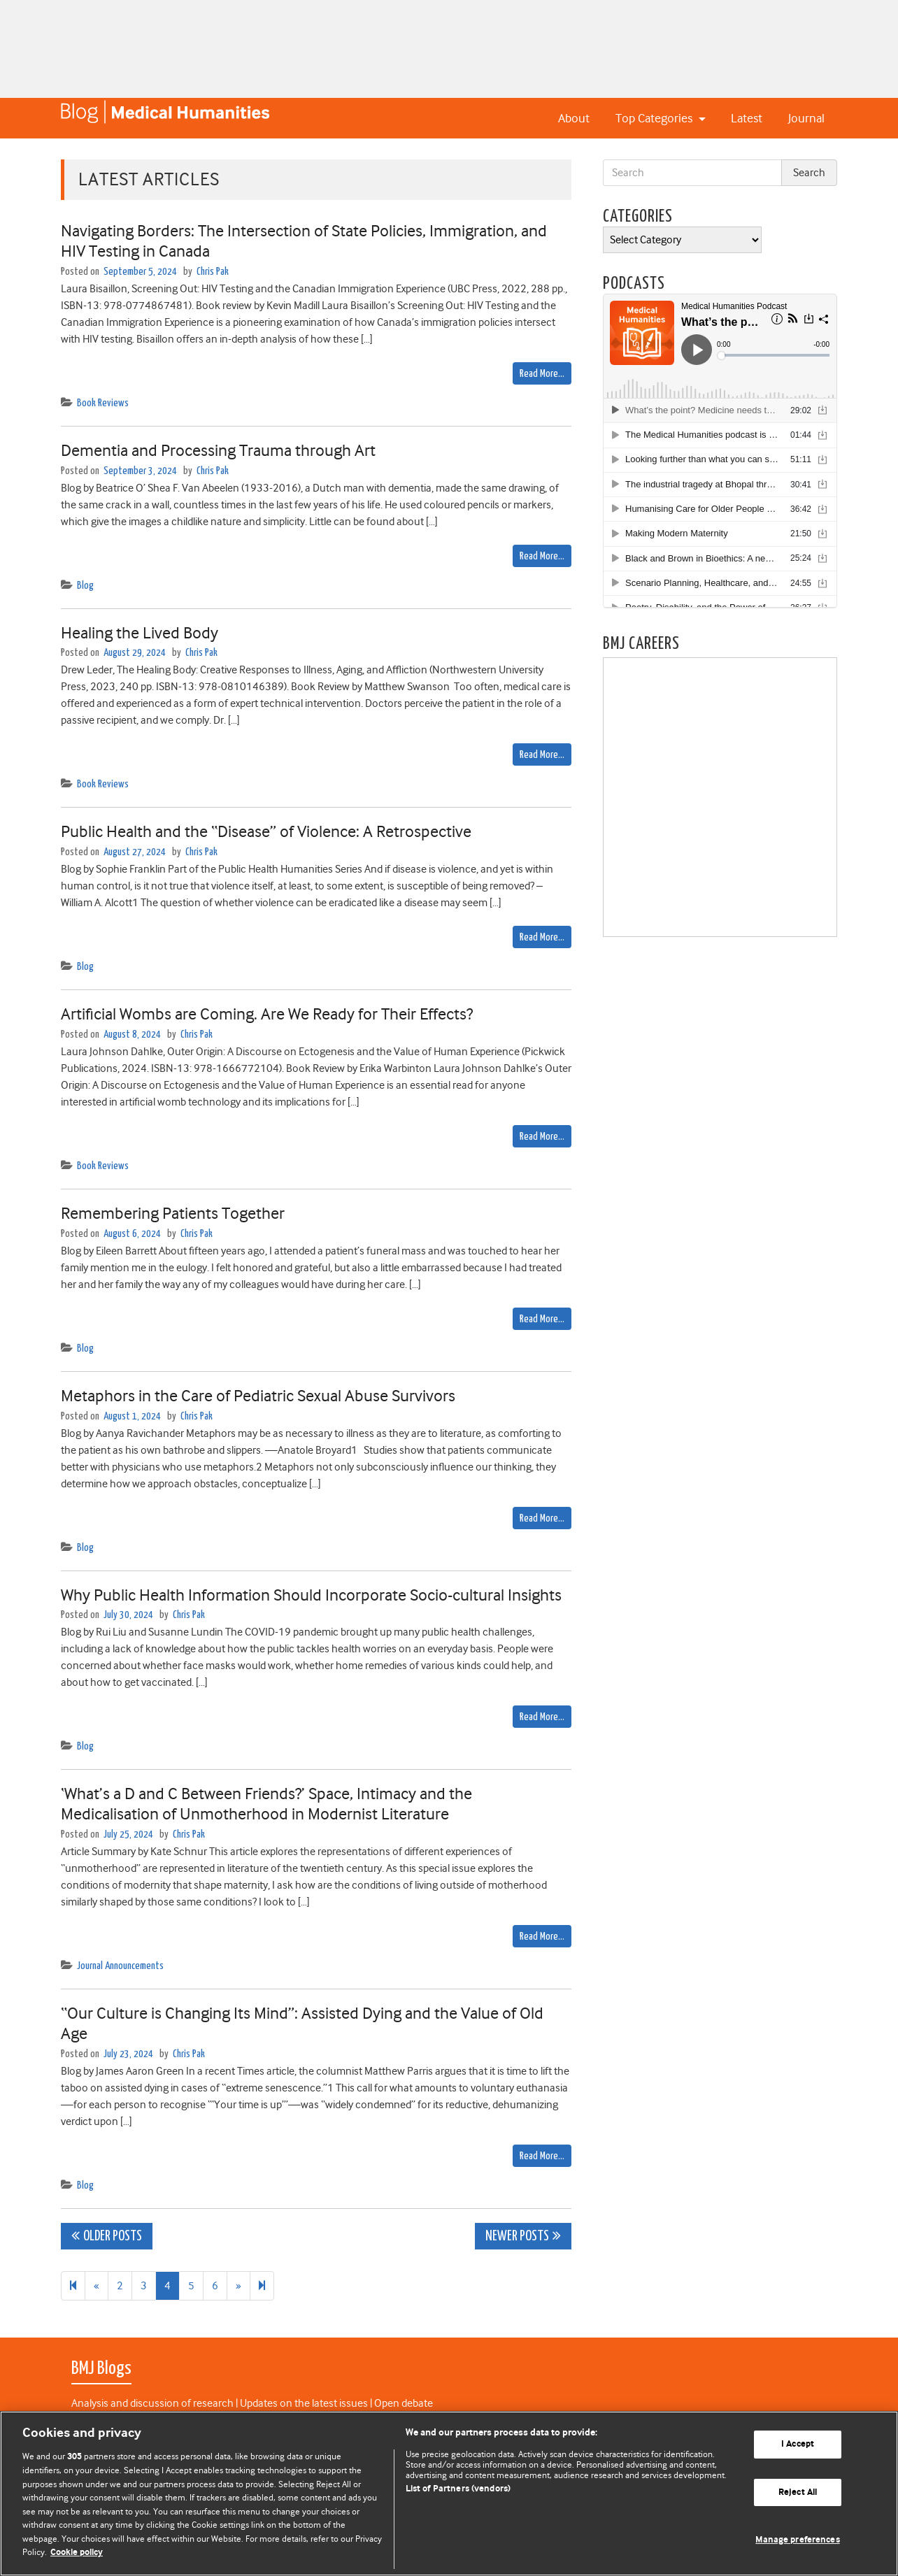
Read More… (542, 373)
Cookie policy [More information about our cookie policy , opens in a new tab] (76, 2552)
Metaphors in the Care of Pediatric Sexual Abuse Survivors (258, 1395)
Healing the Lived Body (139, 633)
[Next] (262, 2285)
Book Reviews (103, 403)
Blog (85, 585)
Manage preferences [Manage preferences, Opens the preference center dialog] (797, 2540)
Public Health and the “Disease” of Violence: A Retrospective (266, 831)
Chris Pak (213, 271)
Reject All (797, 2492)
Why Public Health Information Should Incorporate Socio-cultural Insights (311, 1595)
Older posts (112, 2236)
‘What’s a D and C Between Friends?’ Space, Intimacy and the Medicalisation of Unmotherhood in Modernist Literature (266, 1804)
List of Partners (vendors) (458, 2489)
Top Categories (655, 118)
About (574, 118)
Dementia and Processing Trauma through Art (218, 450)
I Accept (797, 2444)
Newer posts (517, 2236)
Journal (806, 118)
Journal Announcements (120, 1966)
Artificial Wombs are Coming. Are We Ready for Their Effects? (267, 1014)
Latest (746, 118)
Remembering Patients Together (173, 1213)
